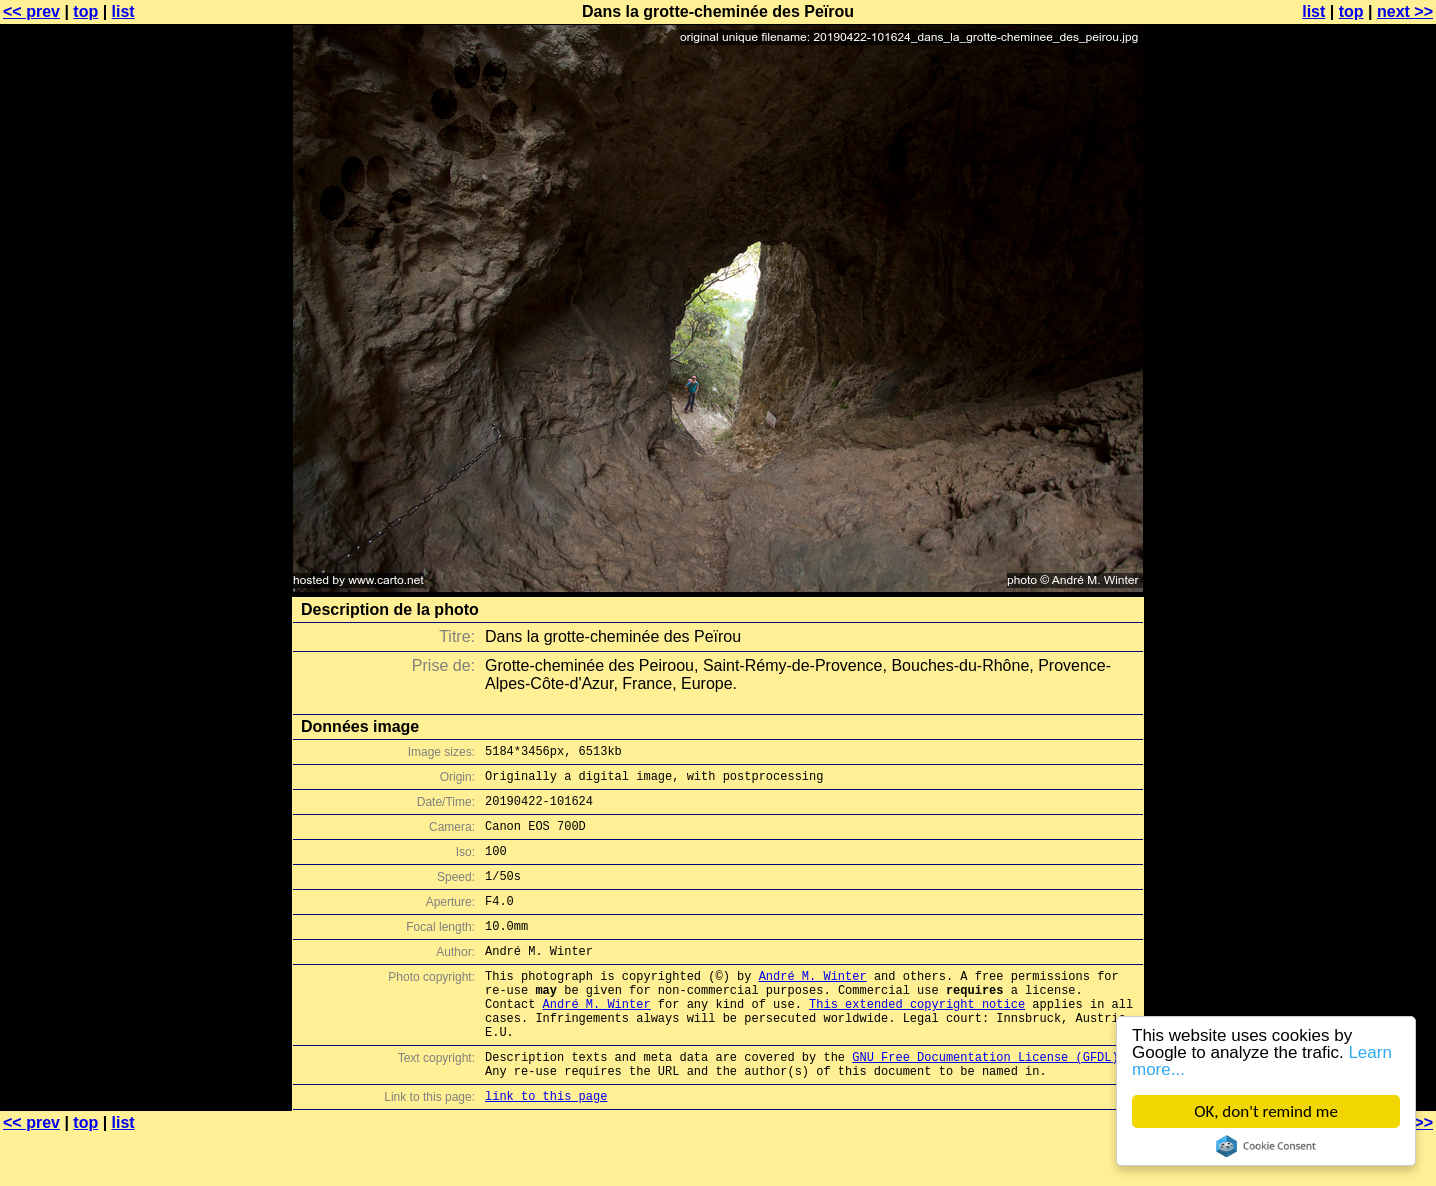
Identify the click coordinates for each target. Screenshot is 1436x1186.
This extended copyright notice (917, 1039)
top (85, 11)
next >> (1405, 11)
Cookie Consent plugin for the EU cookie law (1266, 1146)
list (123, 11)
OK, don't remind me (1266, 1111)
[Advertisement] (1355, 495)
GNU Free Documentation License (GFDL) (985, 1101)
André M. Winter (813, 1005)
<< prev (31, 11)
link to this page (546, 1146)
